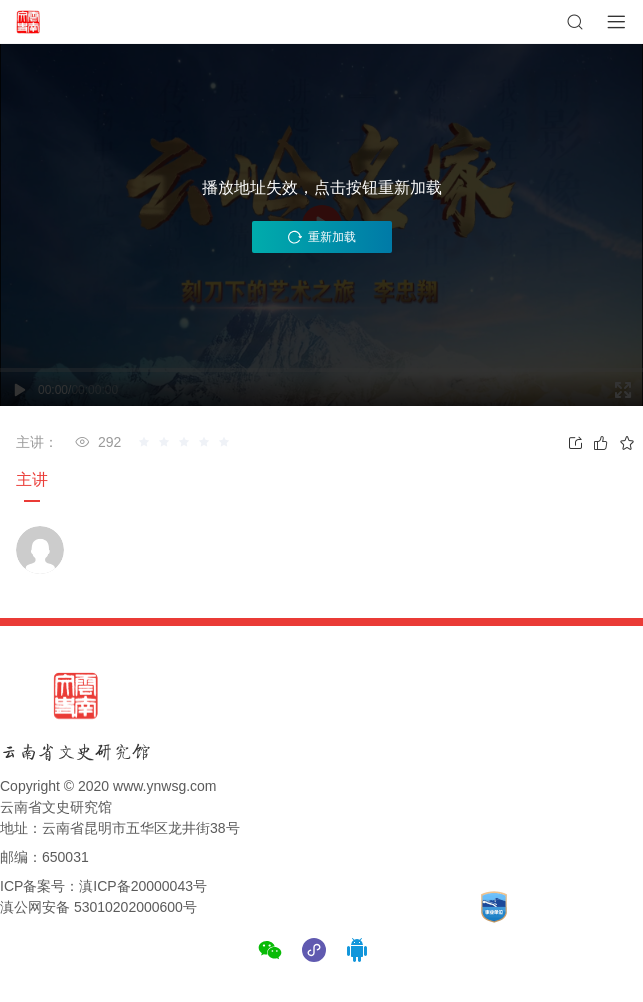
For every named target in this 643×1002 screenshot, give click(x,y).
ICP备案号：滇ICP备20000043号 (103, 886)
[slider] (187, 442)
